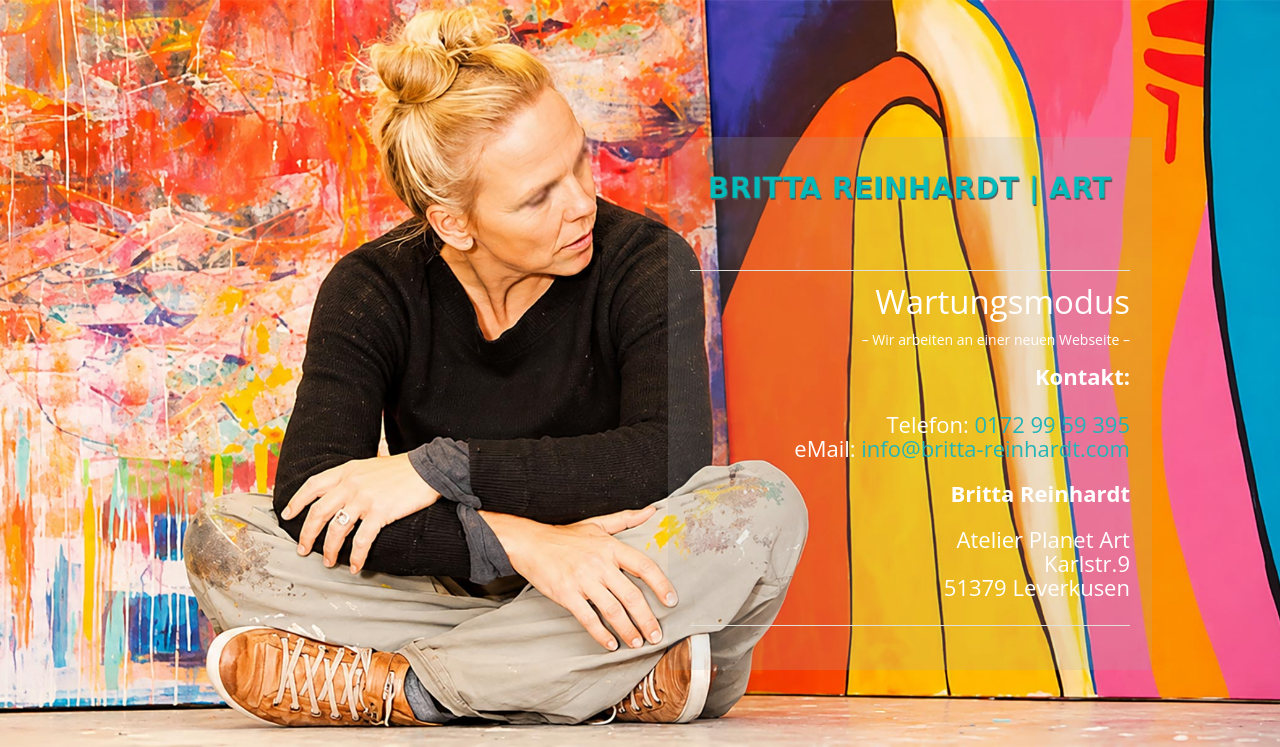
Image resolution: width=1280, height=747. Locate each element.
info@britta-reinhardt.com (995, 448)
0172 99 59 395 (1052, 424)
